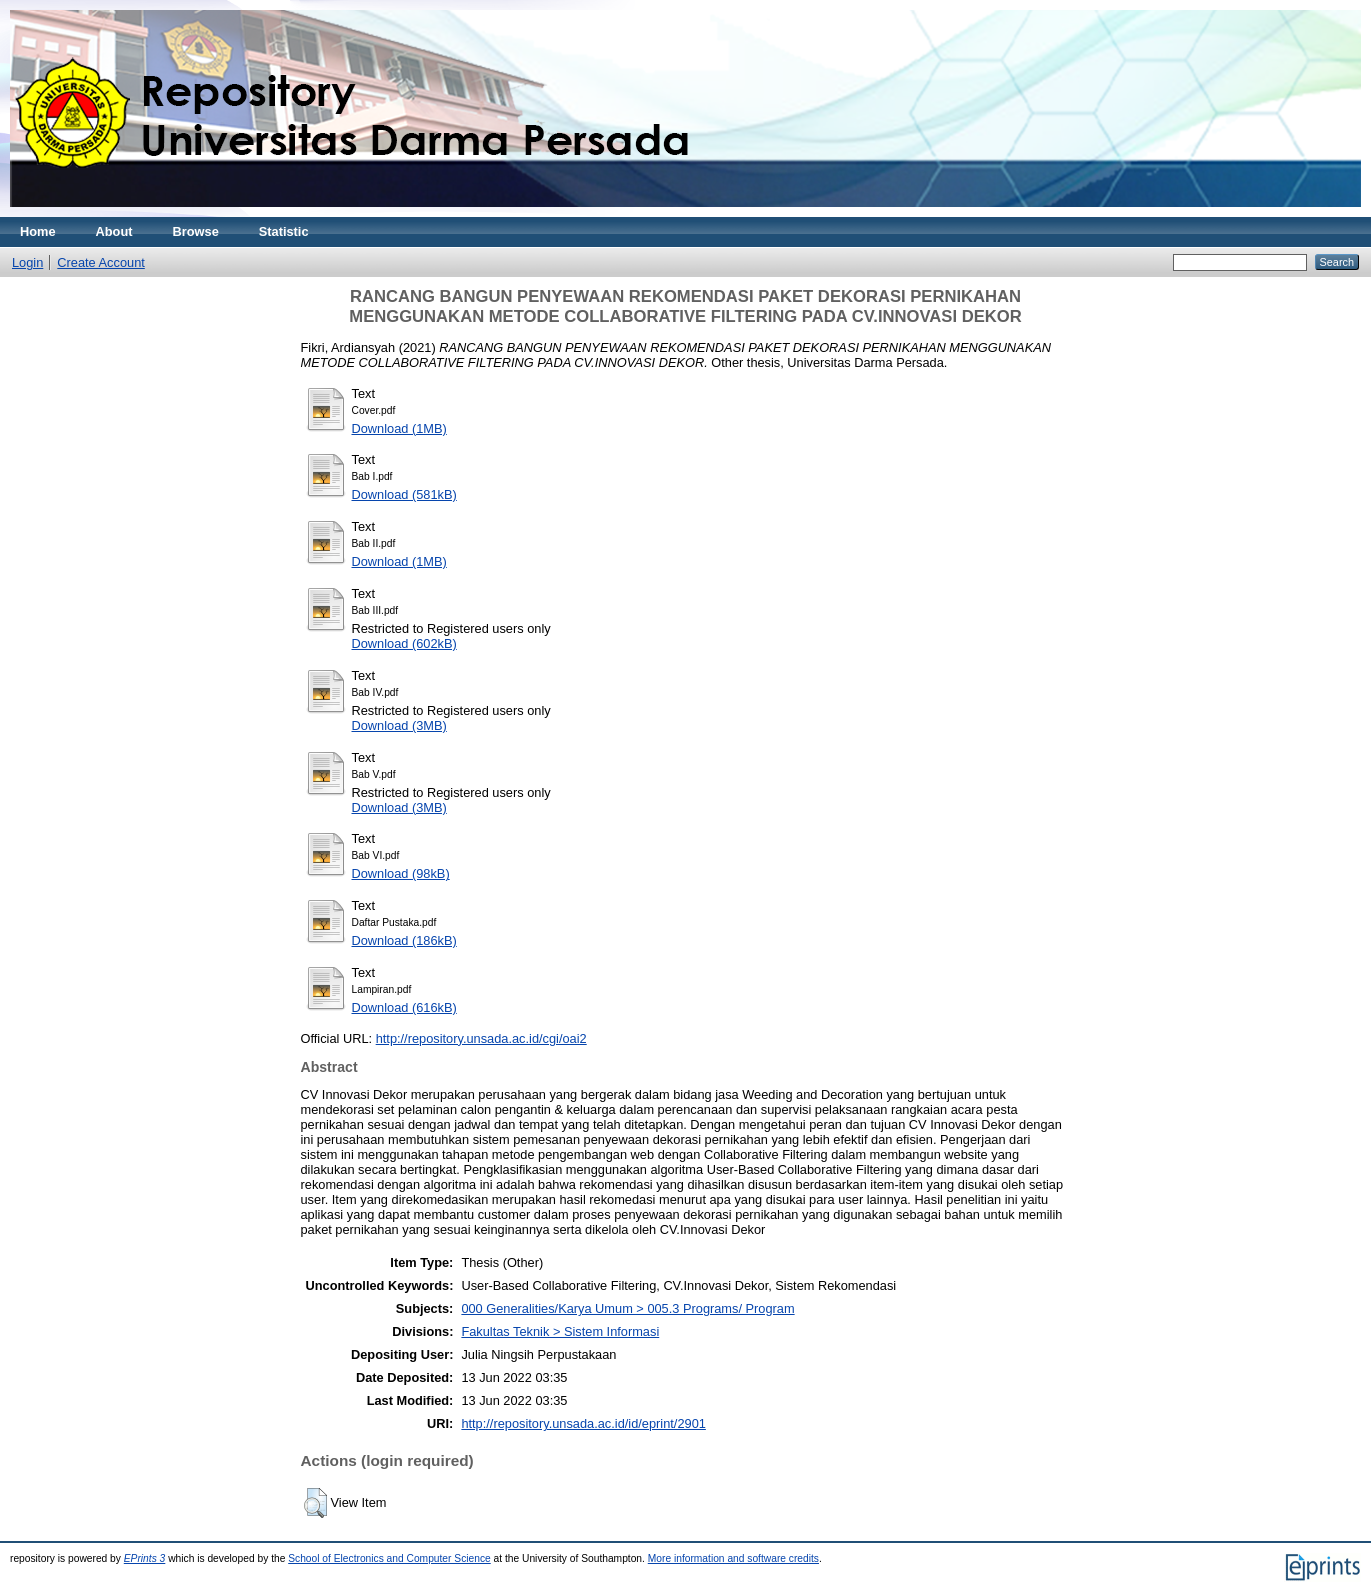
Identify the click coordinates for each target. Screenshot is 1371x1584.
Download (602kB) (404, 643)
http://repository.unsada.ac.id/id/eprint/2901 (583, 1423)
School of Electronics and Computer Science (389, 1558)
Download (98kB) (401, 873)
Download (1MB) (399, 428)
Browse (196, 231)
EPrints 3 (145, 1558)
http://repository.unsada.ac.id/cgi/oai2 (481, 1038)
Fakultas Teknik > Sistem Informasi (560, 1331)
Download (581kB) (404, 494)
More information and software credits (733, 1558)
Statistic (284, 231)
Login (27, 262)
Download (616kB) (404, 1007)
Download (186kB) (404, 940)
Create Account (101, 262)
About (114, 231)
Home (38, 231)
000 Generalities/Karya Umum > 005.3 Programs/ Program (627, 1308)
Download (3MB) (399, 725)
